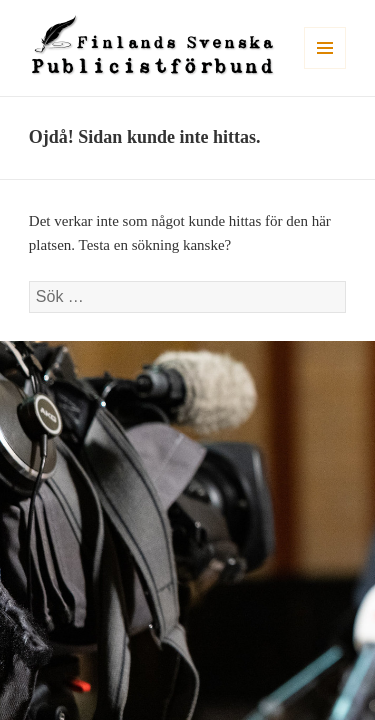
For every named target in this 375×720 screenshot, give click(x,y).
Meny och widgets (325, 68)
